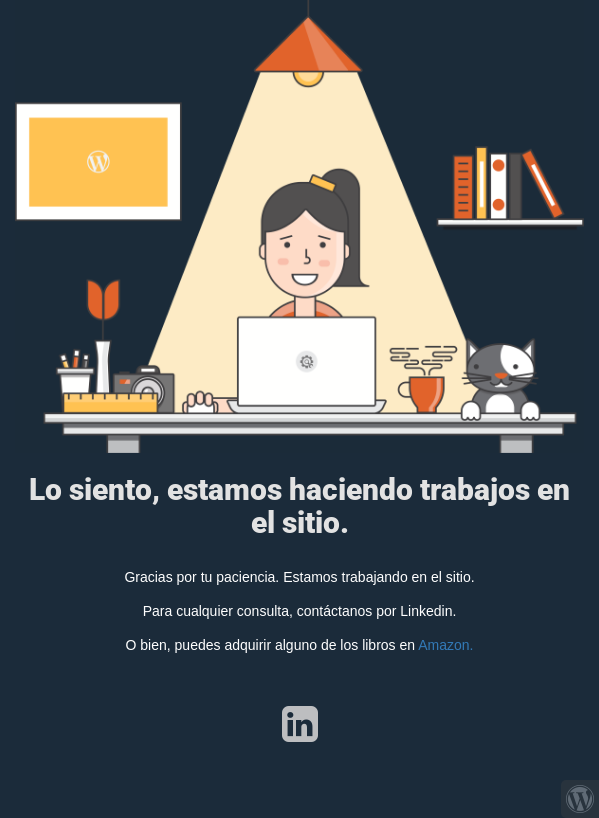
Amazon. (445, 645)
